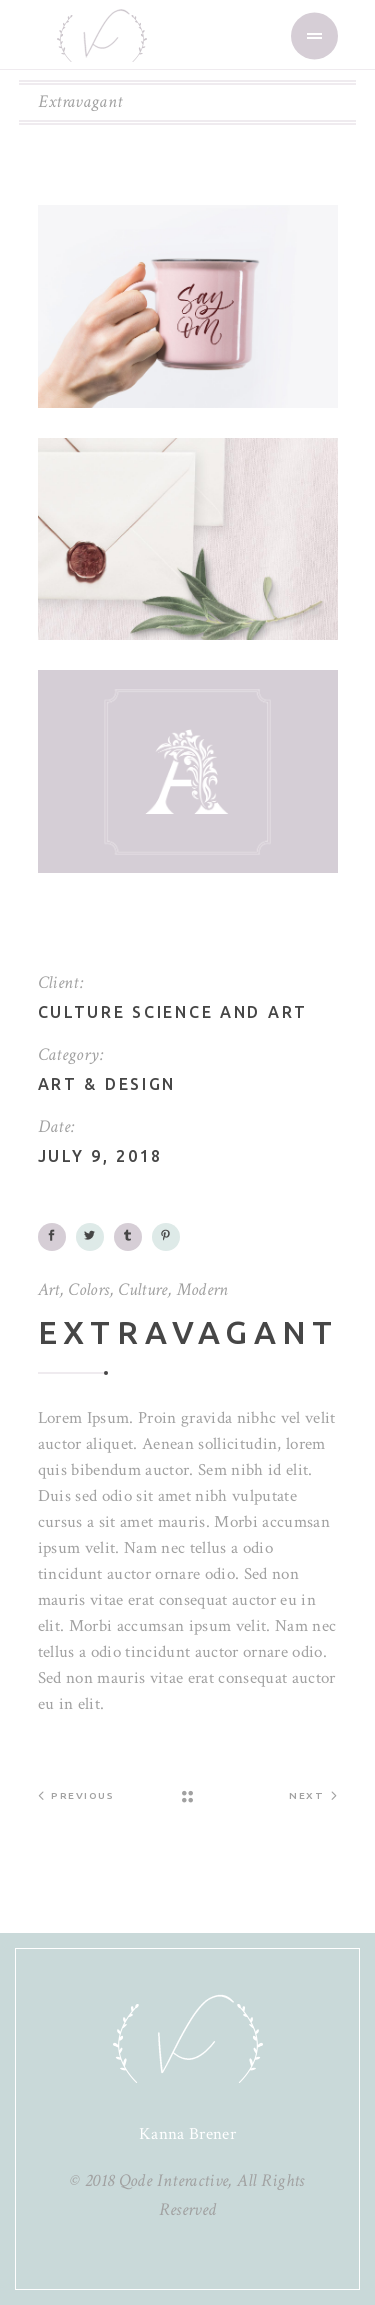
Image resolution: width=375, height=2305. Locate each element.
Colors (88, 1289)
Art (58, 1084)
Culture (143, 1289)
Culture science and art (173, 1012)
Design (140, 1084)
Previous (76, 1795)
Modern (203, 1289)
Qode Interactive (174, 2180)
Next (313, 1795)
